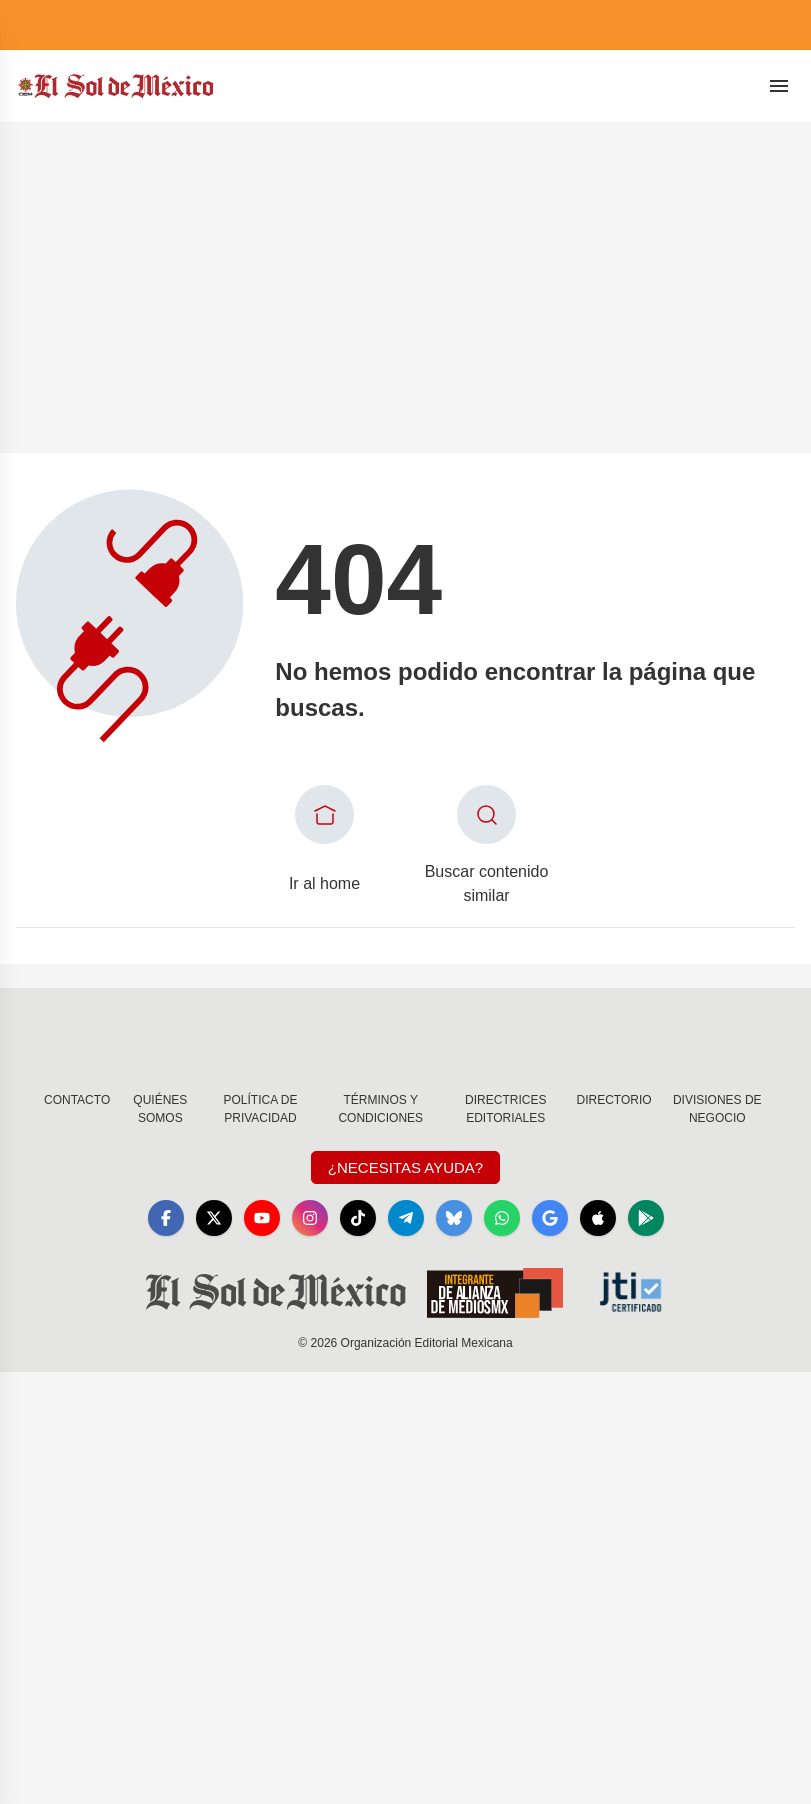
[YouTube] (262, 1218)
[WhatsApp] (502, 1218)
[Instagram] (310, 1218)
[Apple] (598, 1218)
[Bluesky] (454, 1218)
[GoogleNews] (550, 1218)
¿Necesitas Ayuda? (405, 1167)
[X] (214, 1218)
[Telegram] (406, 1218)
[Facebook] (166, 1218)
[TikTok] (358, 1218)
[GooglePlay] (646, 1218)
